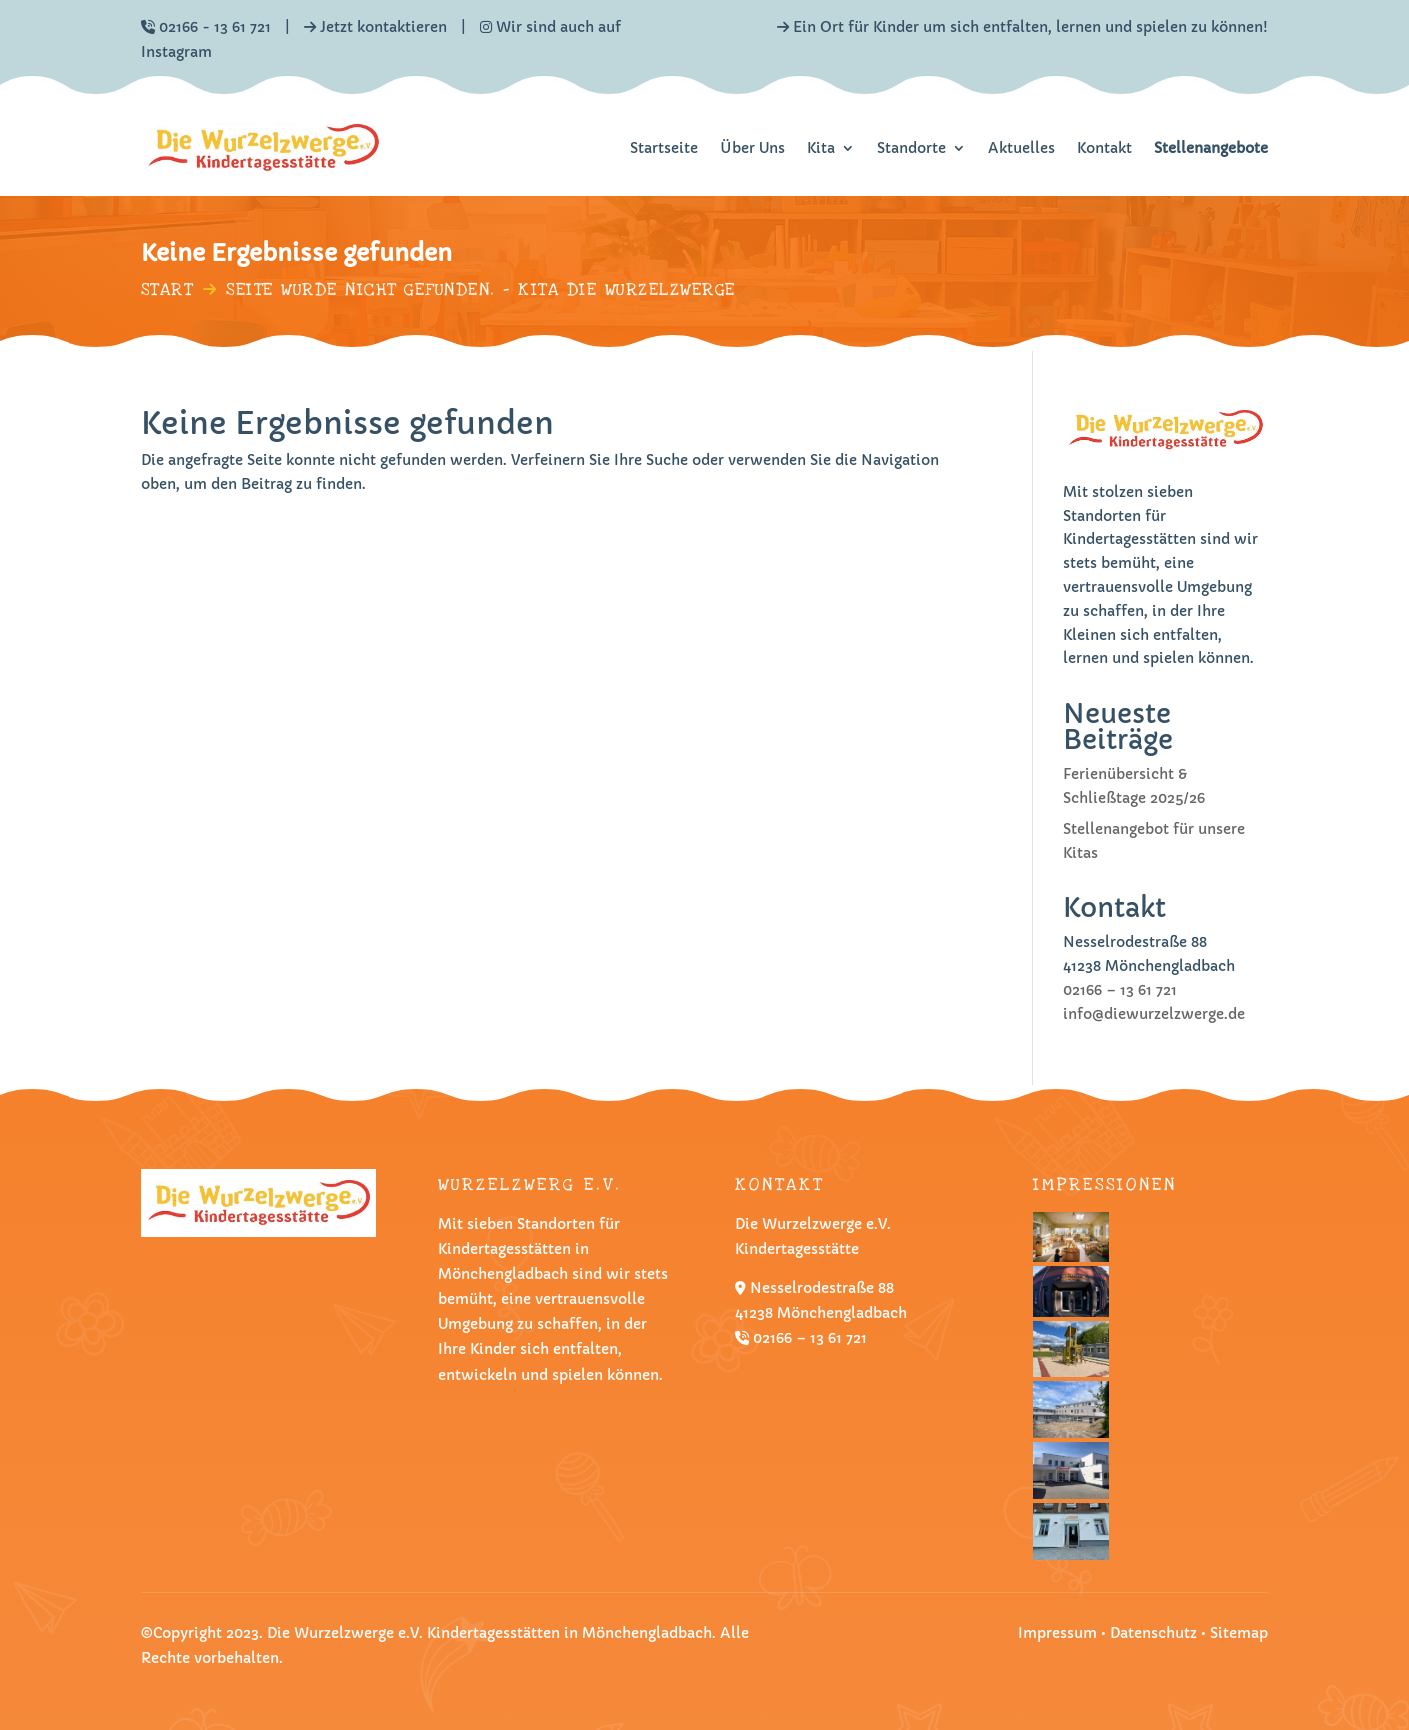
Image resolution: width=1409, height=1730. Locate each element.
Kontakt (1104, 148)
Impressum (1057, 1633)
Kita (821, 148)
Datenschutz (1155, 1633)
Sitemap (1239, 1633)
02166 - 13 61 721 (215, 27)
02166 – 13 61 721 (1120, 990)
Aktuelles (1021, 148)
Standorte (911, 148)
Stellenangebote (1211, 148)
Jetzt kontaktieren (383, 27)
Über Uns (752, 148)
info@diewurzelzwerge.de (1154, 1014)
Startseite (664, 148)
